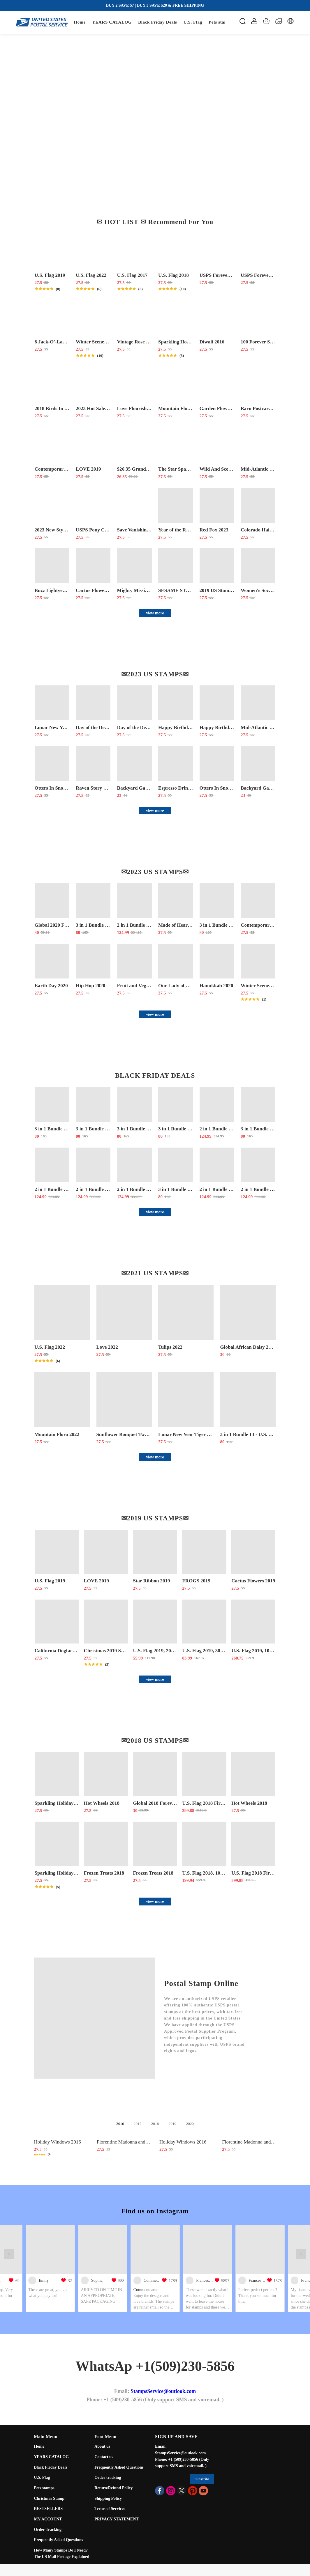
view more (155, 613)
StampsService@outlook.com (163, 2391)
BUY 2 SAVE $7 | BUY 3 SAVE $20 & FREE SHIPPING (155, 5)
